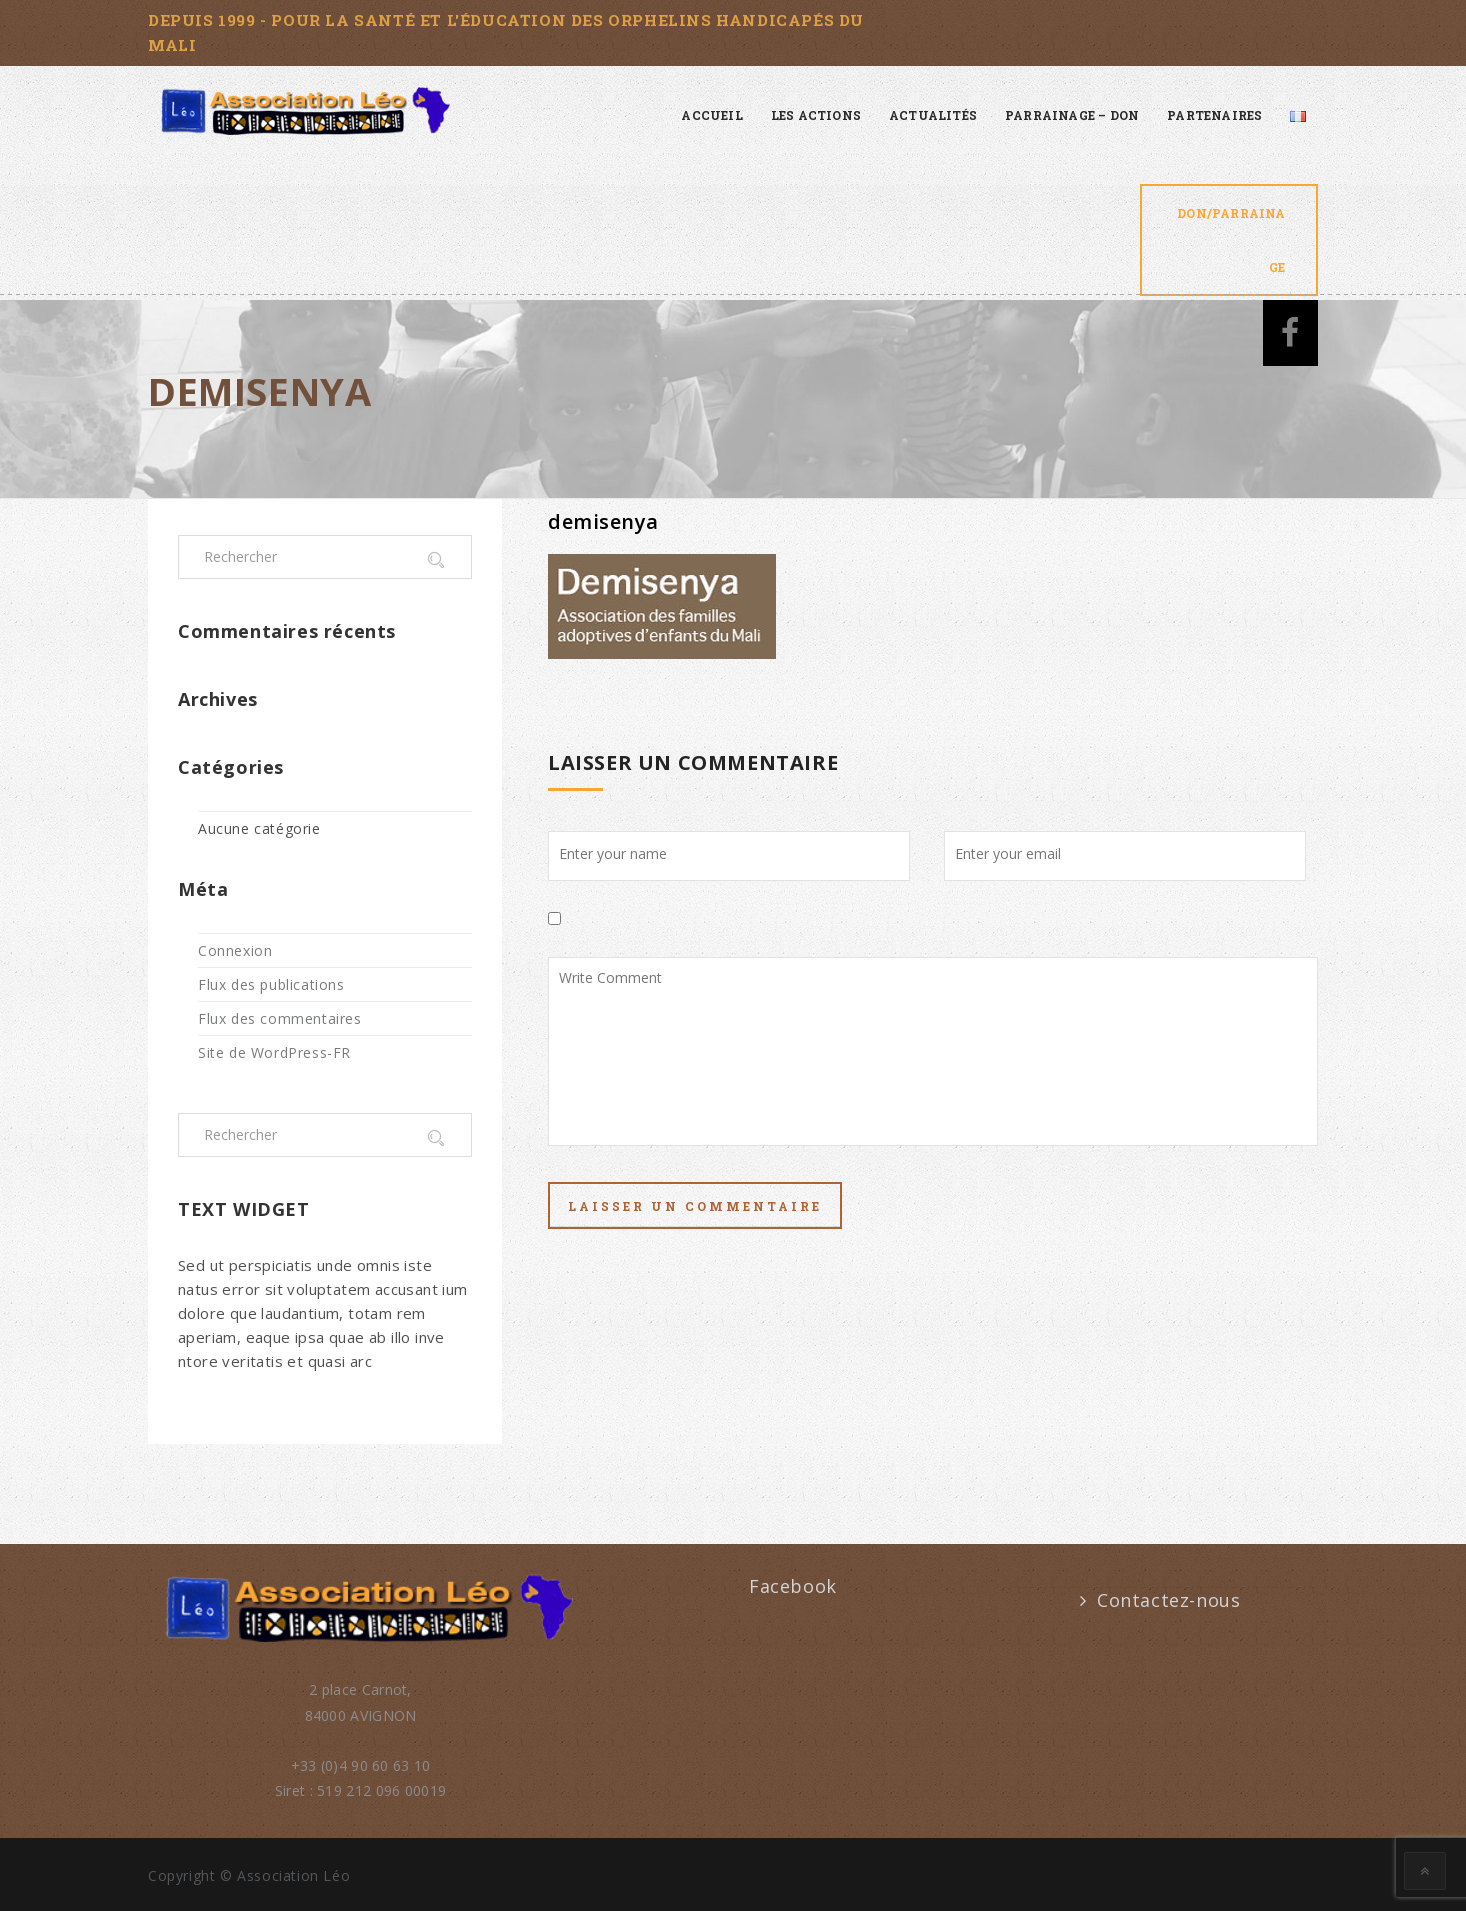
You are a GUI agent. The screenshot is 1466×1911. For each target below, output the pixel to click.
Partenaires (1214, 115)
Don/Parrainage (1231, 240)
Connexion (235, 950)
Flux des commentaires (280, 1018)
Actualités (933, 115)
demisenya (603, 521)
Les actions (816, 115)
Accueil (711, 115)
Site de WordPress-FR (274, 1052)
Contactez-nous (1168, 1600)
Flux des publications (271, 984)
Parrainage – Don (1072, 115)
